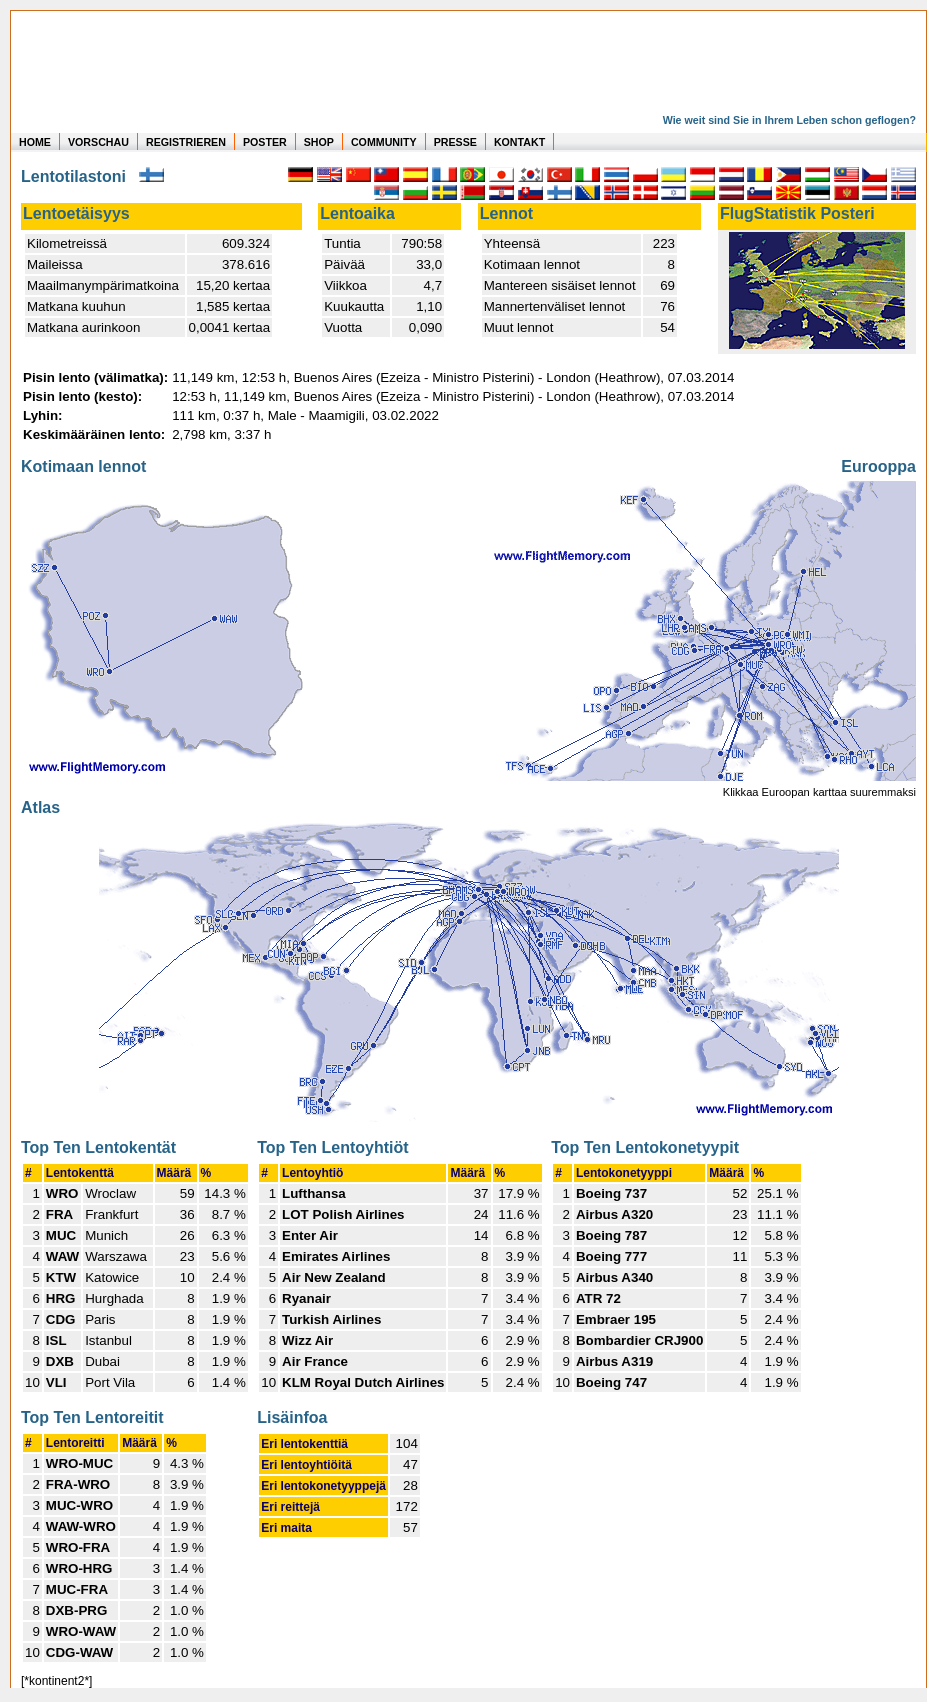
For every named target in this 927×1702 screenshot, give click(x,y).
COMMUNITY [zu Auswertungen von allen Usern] (384, 142)
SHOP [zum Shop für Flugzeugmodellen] (319, 142)
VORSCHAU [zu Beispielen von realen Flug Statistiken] (98, 142)
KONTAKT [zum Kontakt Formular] (519, 142)
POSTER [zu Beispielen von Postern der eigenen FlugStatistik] (265, 142)
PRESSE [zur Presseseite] (455, 142)
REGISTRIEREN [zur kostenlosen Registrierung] (186, 142)
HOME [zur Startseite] (35, 142)
